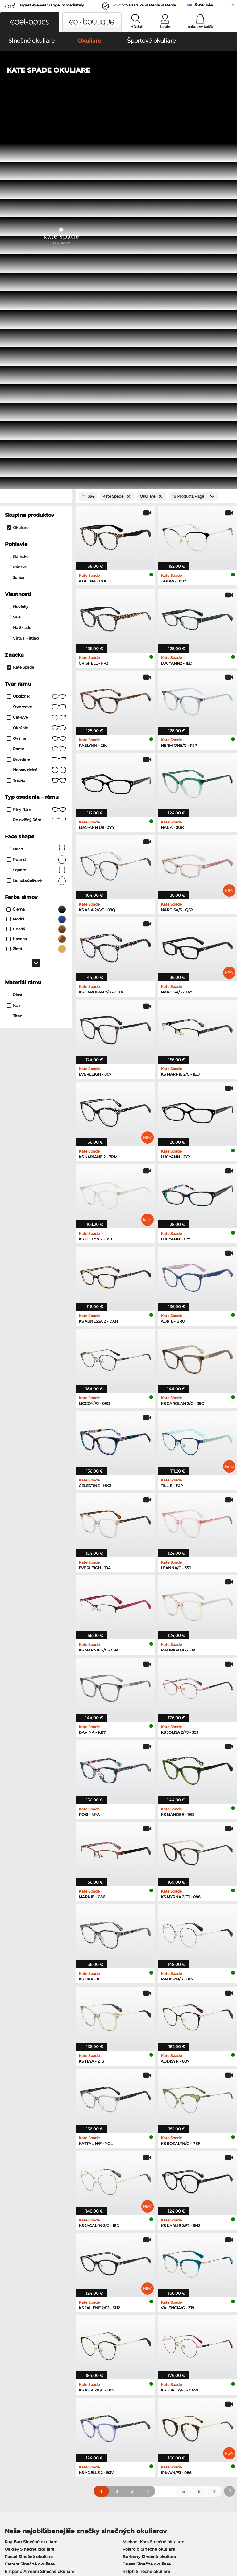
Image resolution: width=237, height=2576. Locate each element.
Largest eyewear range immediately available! (50, 7)
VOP (7, 2538)
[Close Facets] (36, 133)
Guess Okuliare (135, 2238)
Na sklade (19, 264)
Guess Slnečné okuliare (147, 2200)
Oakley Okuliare (21, 2245)
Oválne (36, 375)
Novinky (17, 243)
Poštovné (89, 2418)
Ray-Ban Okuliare (23, 2238)
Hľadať (137, 26)
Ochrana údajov (31, 2538)
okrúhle (36, 365)
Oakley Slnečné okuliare (29, 2185)
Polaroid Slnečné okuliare (149, 2185)
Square (36, 507)
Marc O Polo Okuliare (26, 2253)
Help (162, 2401)
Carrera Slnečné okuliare (30, 2200)
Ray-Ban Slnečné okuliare (31, 2178)
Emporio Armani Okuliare (31, 2268)
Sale (13, 254)
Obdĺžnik (36, 333)
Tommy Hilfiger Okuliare (145, 2260)
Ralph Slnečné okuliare (146, 2208)
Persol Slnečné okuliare (29, 2193)
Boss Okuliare (134, 2253)
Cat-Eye (36, 354)
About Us (13, 2401)
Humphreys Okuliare (26, 2260)
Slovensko (203, 4)
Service (88, 2401)
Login (165, 26)
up (229, 2538)
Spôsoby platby (95, 2410)
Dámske (17, 193)
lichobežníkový (36, 518)
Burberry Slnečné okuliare (149, 2193)
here (160, 2338)
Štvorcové (36, 344)
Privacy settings (19, 2410)
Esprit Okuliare (135, 2268)
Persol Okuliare (135, 2245)
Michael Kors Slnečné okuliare (153, 2178)
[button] (29, 22)
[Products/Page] (194, 133)
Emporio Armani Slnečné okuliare (39, 2208)
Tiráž (55, 2538)
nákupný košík (200, 26)
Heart (36, 486)
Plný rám (36, 447)
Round (36, 497)
